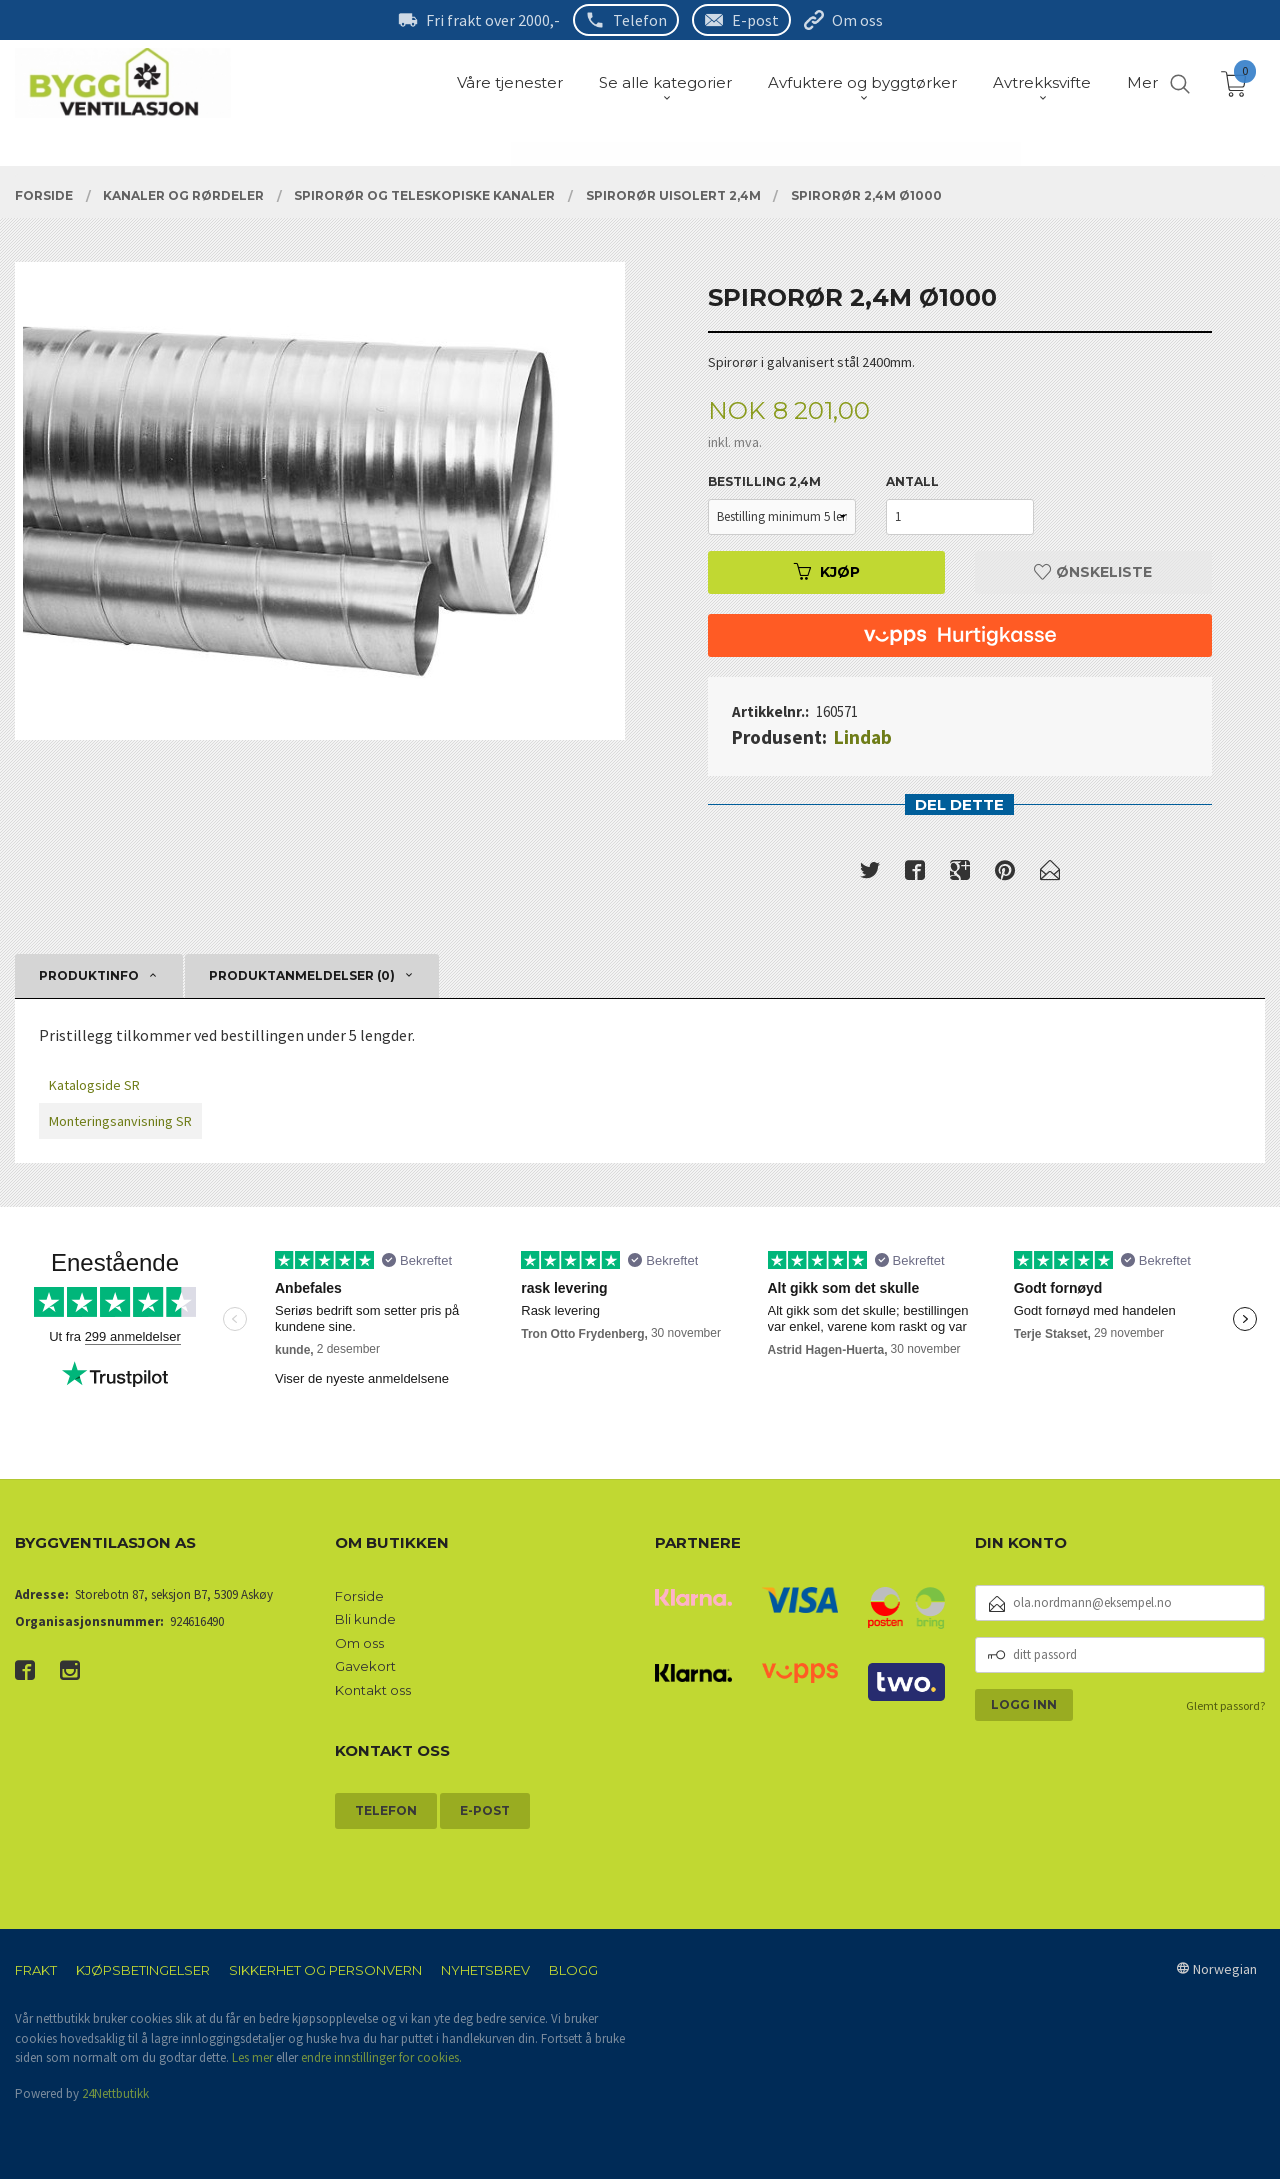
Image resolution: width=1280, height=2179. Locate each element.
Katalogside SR (94, 1085)
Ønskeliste (1093, 572)
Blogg (573, 1970)
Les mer (252, 2057)
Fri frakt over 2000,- (493, 20)
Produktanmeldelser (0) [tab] (302, 975)
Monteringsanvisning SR (120, 1121)
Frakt (36, 1970)
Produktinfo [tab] (89, 975)
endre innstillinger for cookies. (381, 2057)
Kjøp (827, 572)
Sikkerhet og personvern (325, 1970)
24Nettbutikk (115, 2093)
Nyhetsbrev (485, 1970)
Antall (912, 481)
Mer (1142, 82)
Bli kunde (365, 1619)
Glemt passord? (1225, 1705)
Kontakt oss (373, 1690)
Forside (359, 1596)
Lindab (863, 737)
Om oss (857, 20)
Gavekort (365, 1666)
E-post (755, 20)
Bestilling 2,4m (764, 481)
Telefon (640, 20)
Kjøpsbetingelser (143, 1970)
